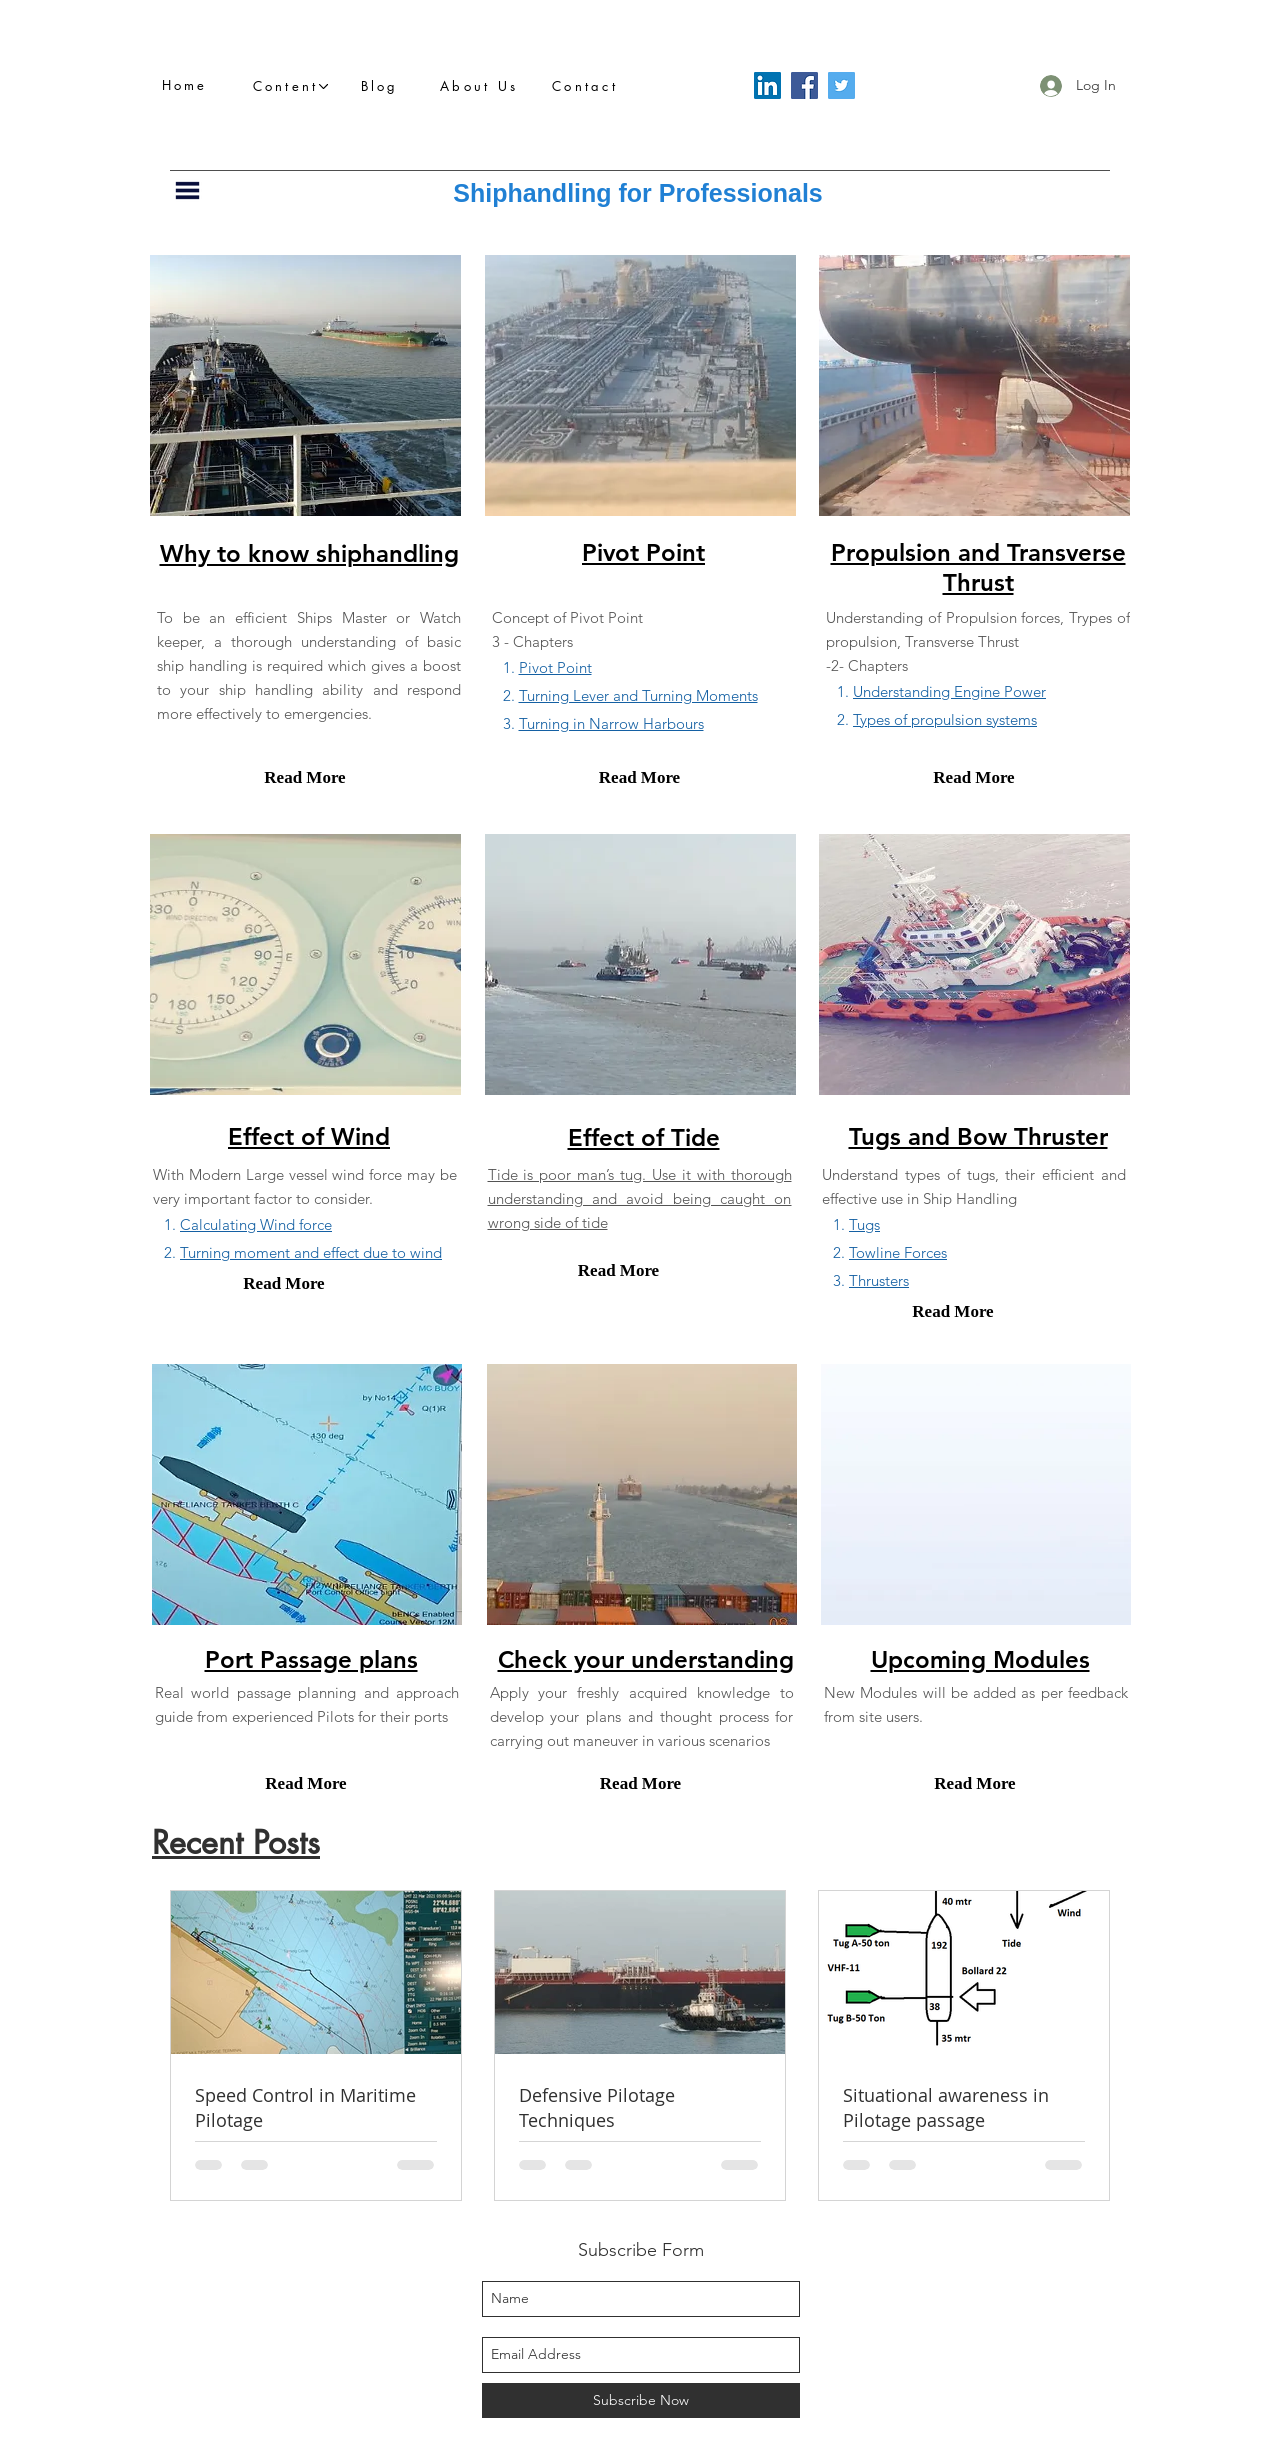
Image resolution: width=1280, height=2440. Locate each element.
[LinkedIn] (767, 85)
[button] (291, 86)
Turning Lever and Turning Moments (638, 695)
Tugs (864, 1224)
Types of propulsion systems (945, 719)
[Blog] (385, 86)
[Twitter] (841, 85)
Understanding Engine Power (949, 691)
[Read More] (305, 778)
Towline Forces (898, 1252)
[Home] (190, 85)
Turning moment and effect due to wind (311, 1252)
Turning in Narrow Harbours (611, 723)
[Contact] (590, 86)
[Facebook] (804, 85)
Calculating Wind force (256, 1224)
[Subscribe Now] (641, 2400)
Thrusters (879, 1280)
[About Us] (484, 86)
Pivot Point (555, 667)
